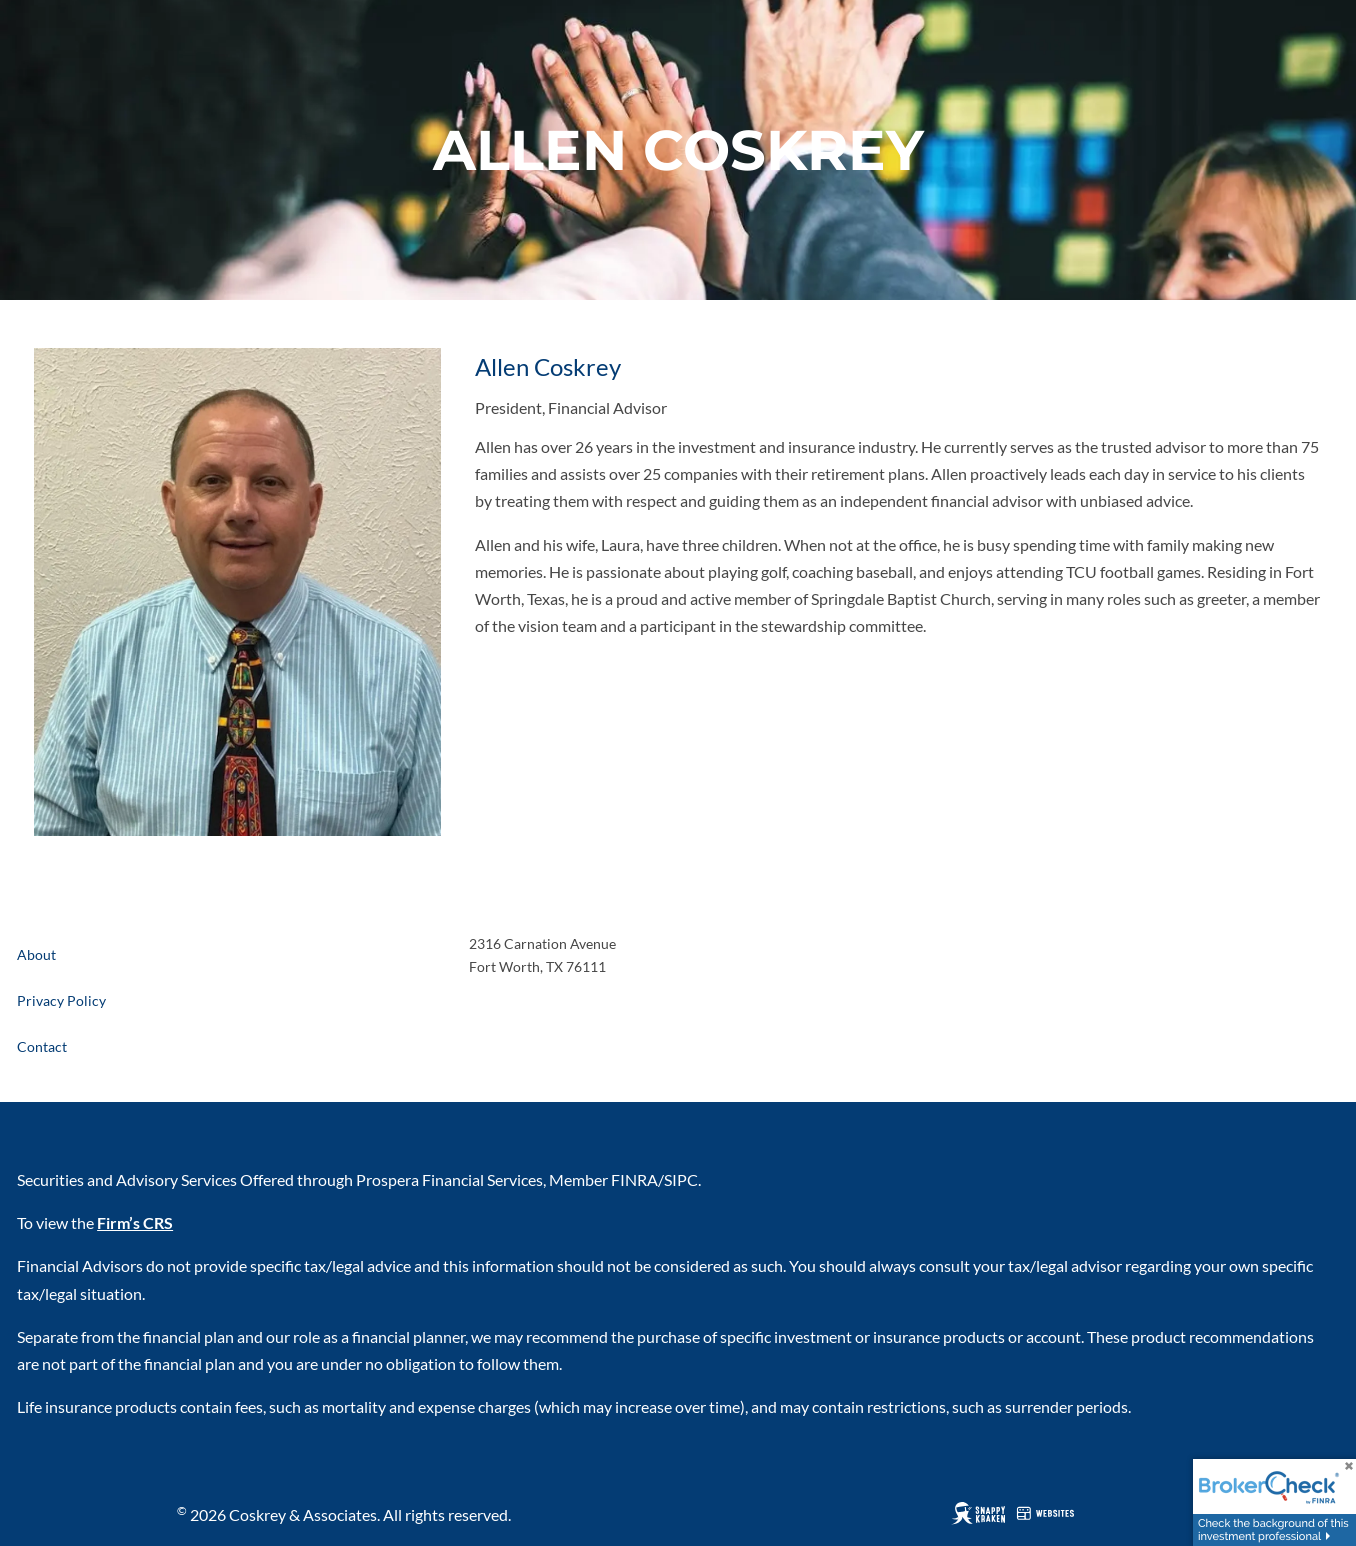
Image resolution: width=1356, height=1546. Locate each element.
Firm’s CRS (135, 1222)
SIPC (681, 1179)
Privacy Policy (61, 1000)
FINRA (634, 1179)
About (36, 954)
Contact (42, 1046)
